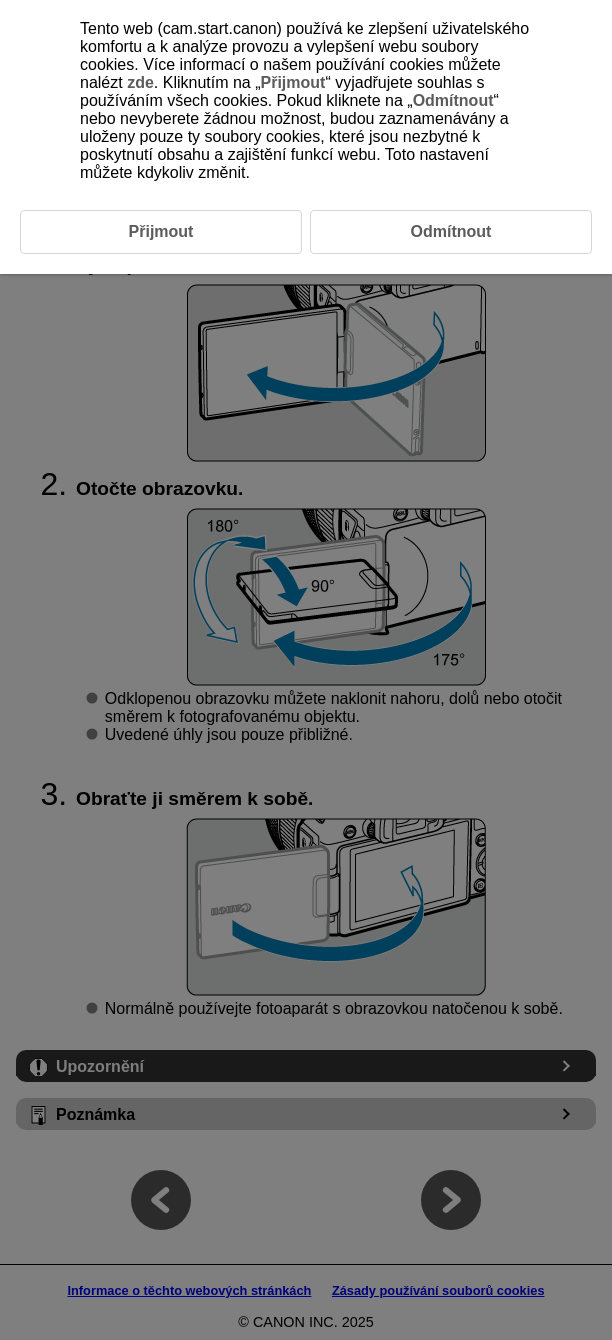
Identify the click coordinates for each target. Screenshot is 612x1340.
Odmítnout (453, 100)
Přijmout (293, 82)
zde (140, 82)
